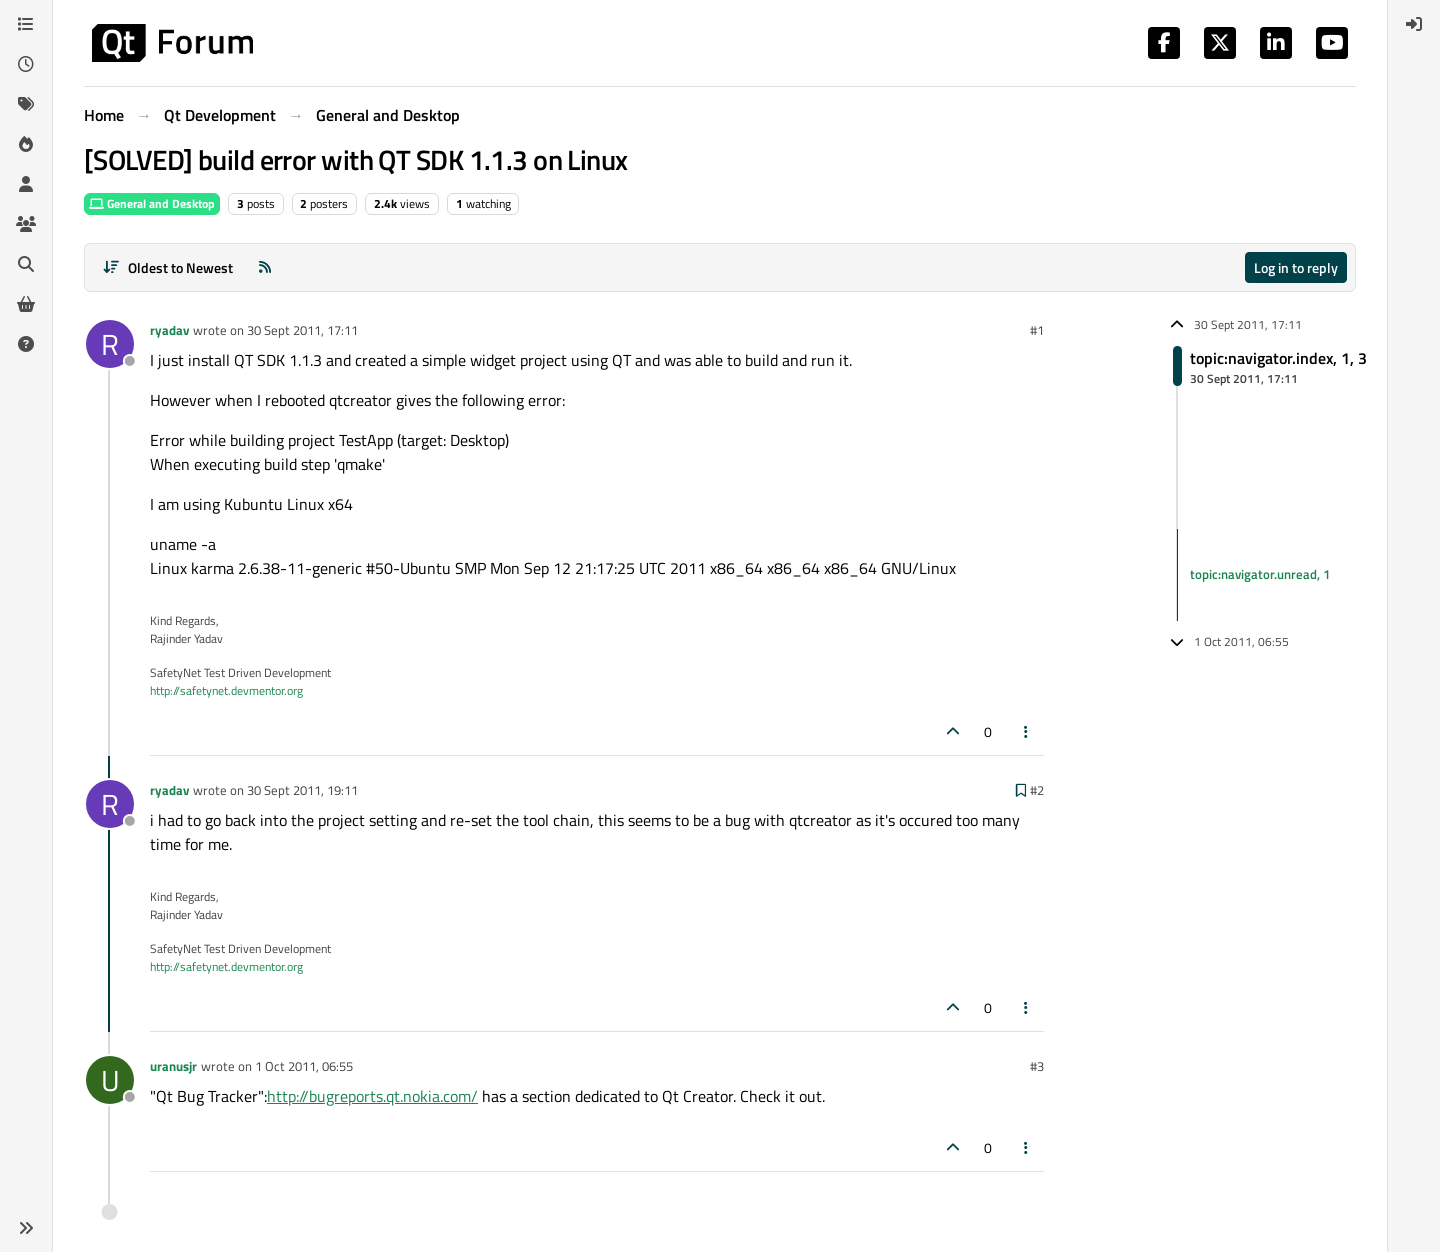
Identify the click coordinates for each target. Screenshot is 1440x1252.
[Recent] (26, 64)
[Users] (26, 184)
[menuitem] (1414, 24)
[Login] (1414, 24)
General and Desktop (152, 203)
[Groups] (26, 224)
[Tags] (26, 104)
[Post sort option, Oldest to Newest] (167, 267)
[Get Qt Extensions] (26, 304)
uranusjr (173, 1066)
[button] (26, 1228)
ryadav (169, 330)
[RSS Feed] (265, 267)
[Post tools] (1027, 731)
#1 (1037, 330)
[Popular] (26, 144)
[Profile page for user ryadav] (110, 344)
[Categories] (26, 24)
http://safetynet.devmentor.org (226, 690)
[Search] (26, 264)
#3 (1037, 1066)
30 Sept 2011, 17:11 (302, 330)
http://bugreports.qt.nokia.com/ (372, 1096)
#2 (1037, 790)
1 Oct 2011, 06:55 (304, 1066)
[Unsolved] (26, 344)
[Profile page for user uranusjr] (110, 1080)
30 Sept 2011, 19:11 (302, 790)
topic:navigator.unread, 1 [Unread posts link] (1260, 574)
